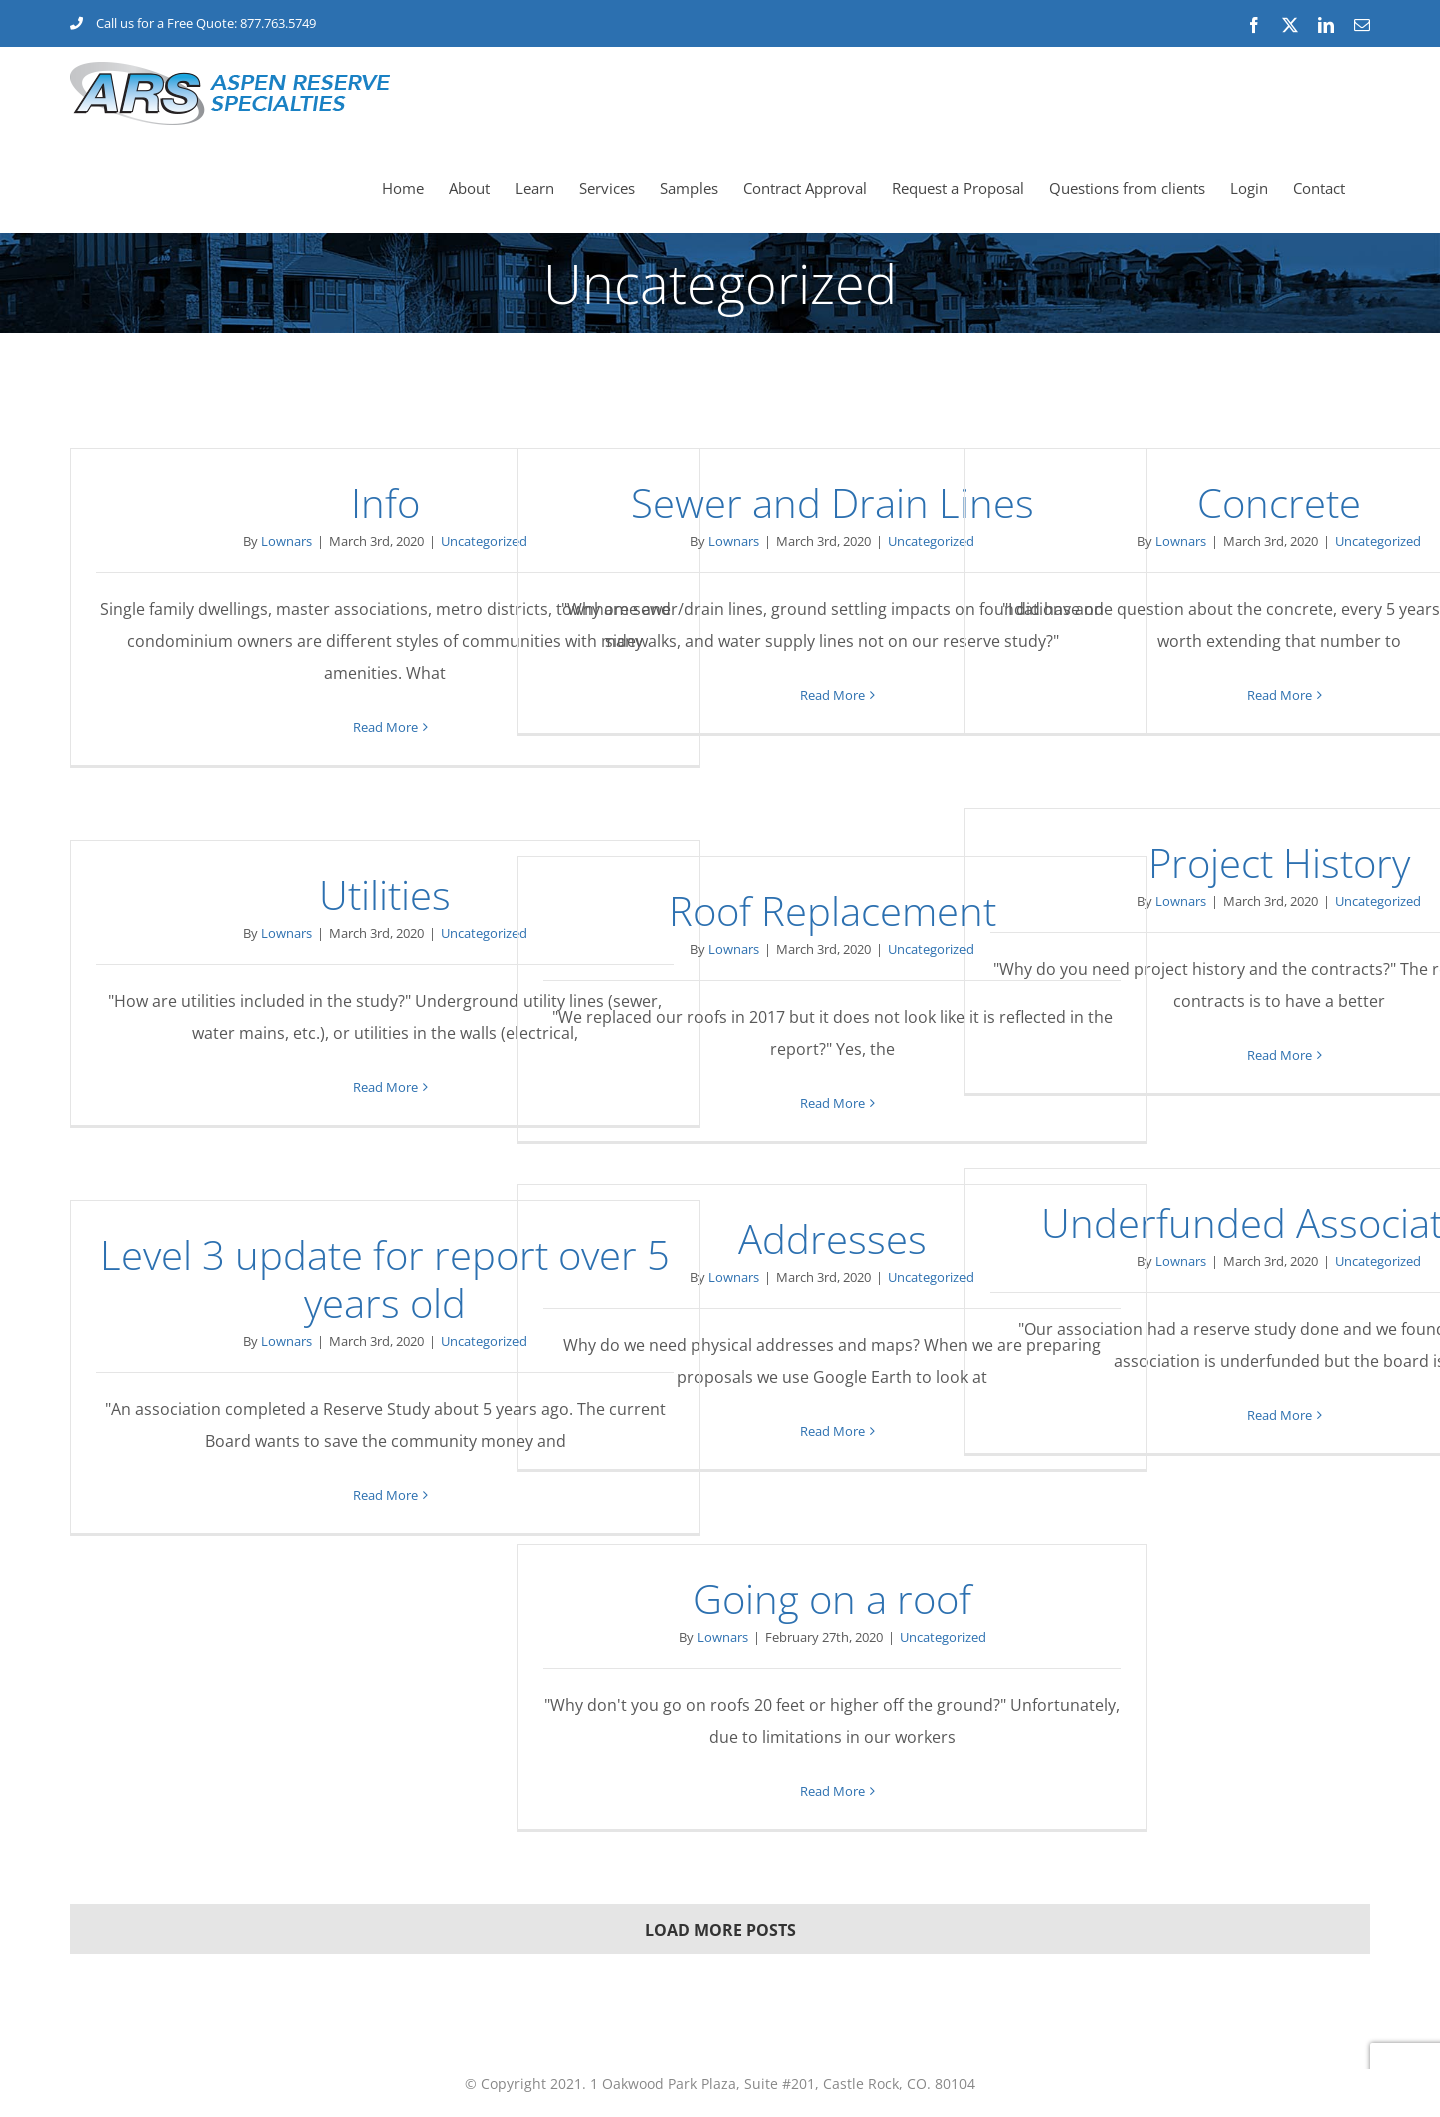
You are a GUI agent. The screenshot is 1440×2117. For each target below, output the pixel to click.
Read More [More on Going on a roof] (832, 1791)
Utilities (385, 894)
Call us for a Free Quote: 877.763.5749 (193, 23)
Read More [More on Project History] (1279, 1055)
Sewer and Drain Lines (832, 502)
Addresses (832, 1238)
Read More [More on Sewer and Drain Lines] (832, 695)
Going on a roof (832, 1598)
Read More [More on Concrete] (1279, 695)
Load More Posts (720, 1930)
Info (385, 502)
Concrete (1279, 502)
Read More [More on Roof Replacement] (832, 1103)
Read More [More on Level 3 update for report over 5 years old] (385, 1495)
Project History (1279, 862)
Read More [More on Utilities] (385, 1087)
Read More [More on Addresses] (832, 1431)
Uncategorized (484, 541)
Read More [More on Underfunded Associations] (1279, 1415)
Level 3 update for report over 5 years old (385, 1278)
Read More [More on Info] (385, 727)
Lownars (286, 541)
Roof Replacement (832, 910)
